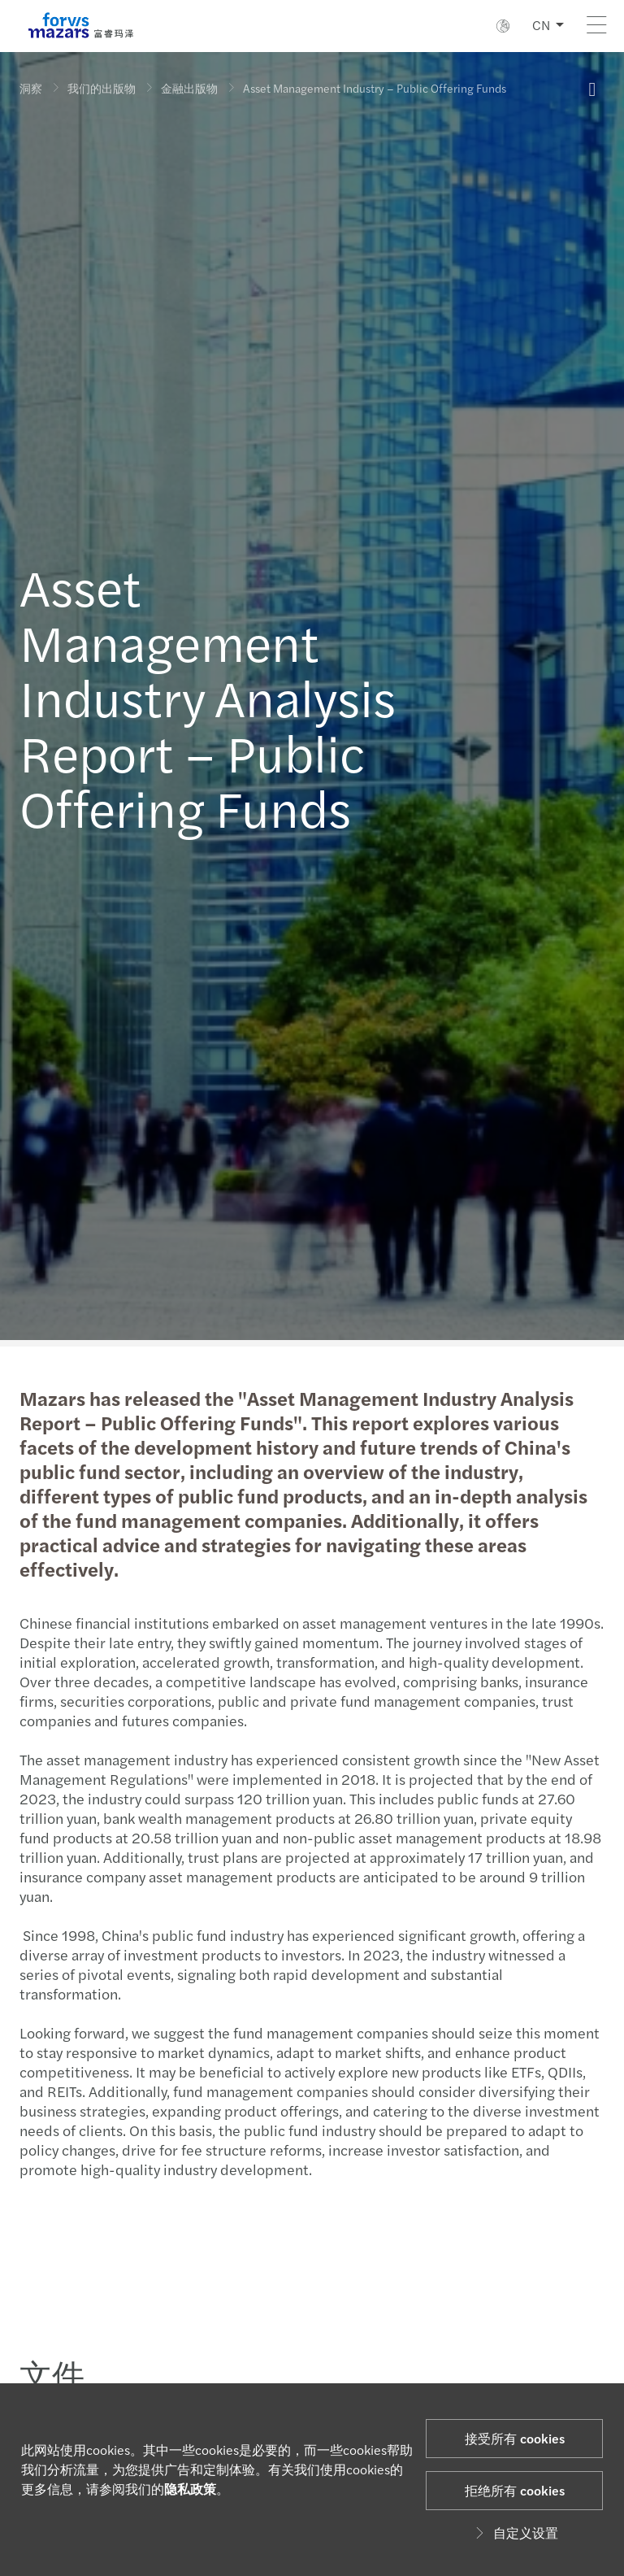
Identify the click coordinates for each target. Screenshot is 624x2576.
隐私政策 (190, 2488)
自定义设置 (514, 2532)
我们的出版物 (101, 88)
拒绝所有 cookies (515, 2490)
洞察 (31, 88)
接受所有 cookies (515, 2438)
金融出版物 (189, 88)
